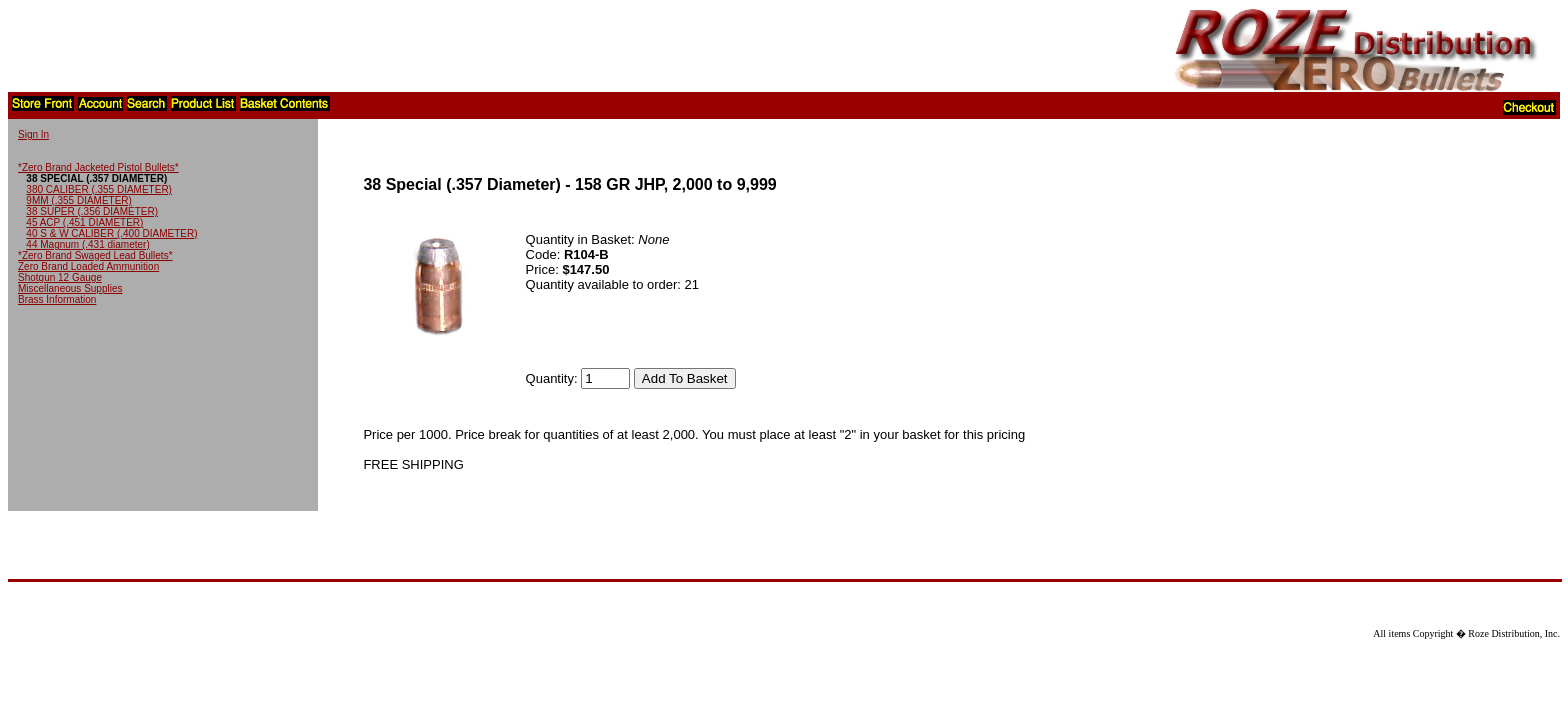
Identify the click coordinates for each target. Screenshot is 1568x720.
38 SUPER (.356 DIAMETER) (92, 211)
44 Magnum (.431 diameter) (87, 244)
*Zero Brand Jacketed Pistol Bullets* (98, 167)
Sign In (33, 134)
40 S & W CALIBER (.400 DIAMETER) (111, 233)
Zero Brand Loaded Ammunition (88, 266)
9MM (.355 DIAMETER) (79, 200)
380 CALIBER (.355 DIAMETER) (99, 189)
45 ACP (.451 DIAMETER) (84, 222)
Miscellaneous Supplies (70, 288)
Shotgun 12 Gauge (60, 277)
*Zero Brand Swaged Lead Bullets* (95, 255)
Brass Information (57, 299)
